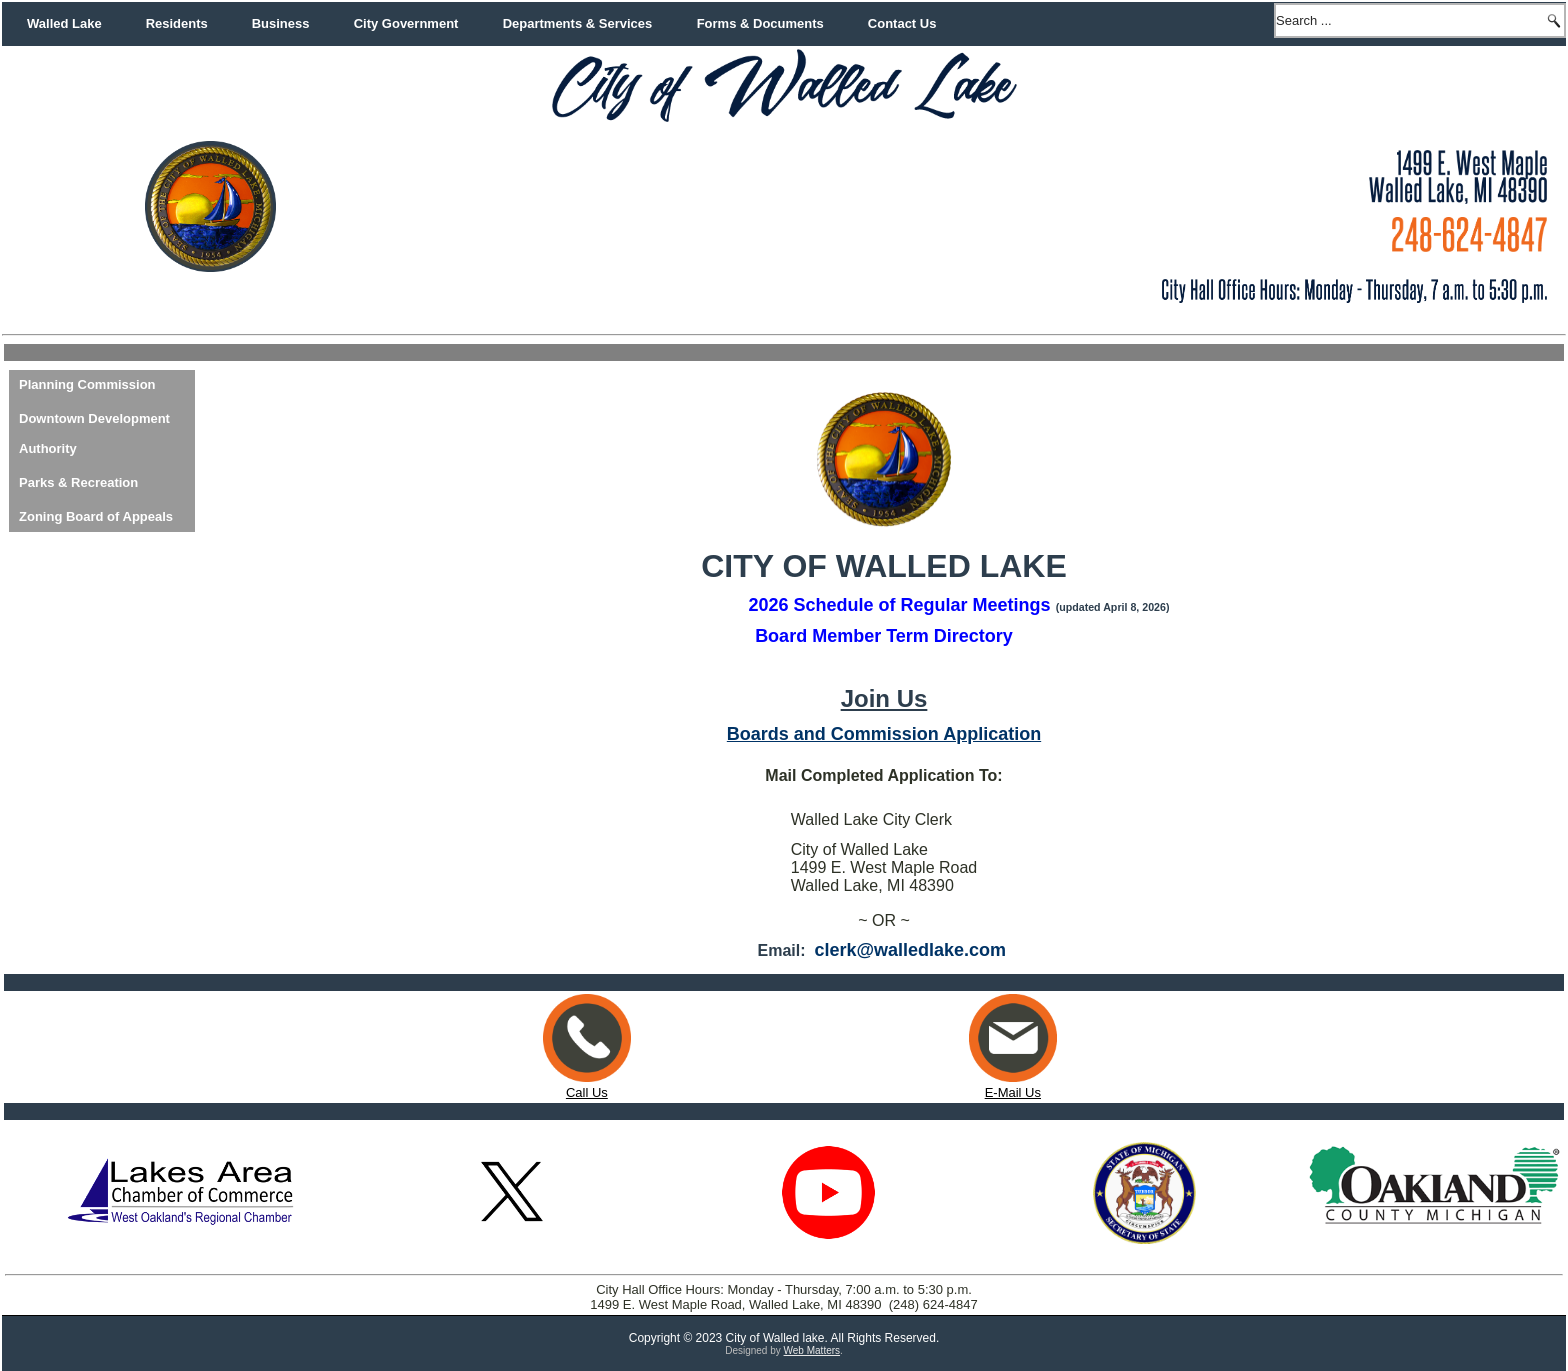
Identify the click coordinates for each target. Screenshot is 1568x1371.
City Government (406, 23)
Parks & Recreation (78, 482)
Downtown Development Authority (94, 433)
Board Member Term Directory (884, 636)
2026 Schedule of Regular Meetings (900, 605)
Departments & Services (578, 23)
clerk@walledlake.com (910, 950)
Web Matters (812, 1350)
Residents (177, 23)
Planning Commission (87, 384)
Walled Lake (64, 23)
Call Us (587, 1092)
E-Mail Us (1013, 1085)
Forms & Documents (760, 23)
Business (281, 23)
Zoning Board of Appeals (96, 516)
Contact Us (902, 23)
